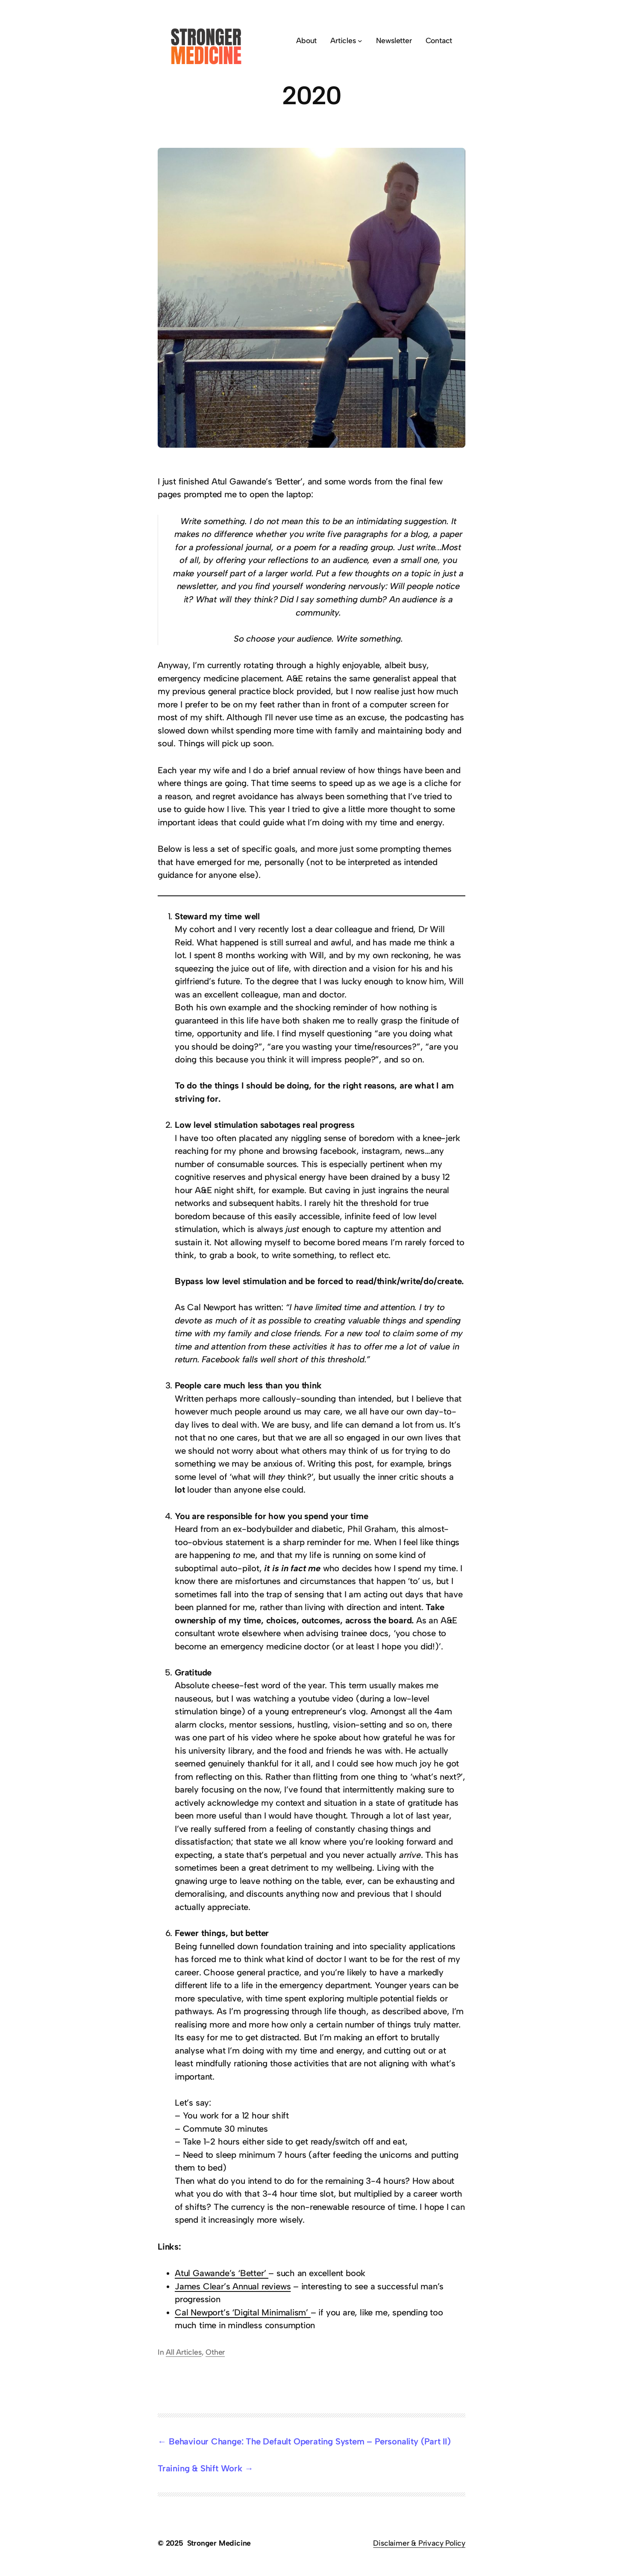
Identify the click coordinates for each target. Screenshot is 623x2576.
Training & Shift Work (200, 2468)
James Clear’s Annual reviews (233, 2286)
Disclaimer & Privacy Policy (419, 2542)
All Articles (184, 2351)
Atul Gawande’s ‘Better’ (221, 2273)
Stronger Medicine (219, 2542)
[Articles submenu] (360, 40)
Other (215, 2351)
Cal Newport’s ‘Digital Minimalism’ (243, 2312)
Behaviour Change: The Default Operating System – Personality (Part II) (310, 2441)
